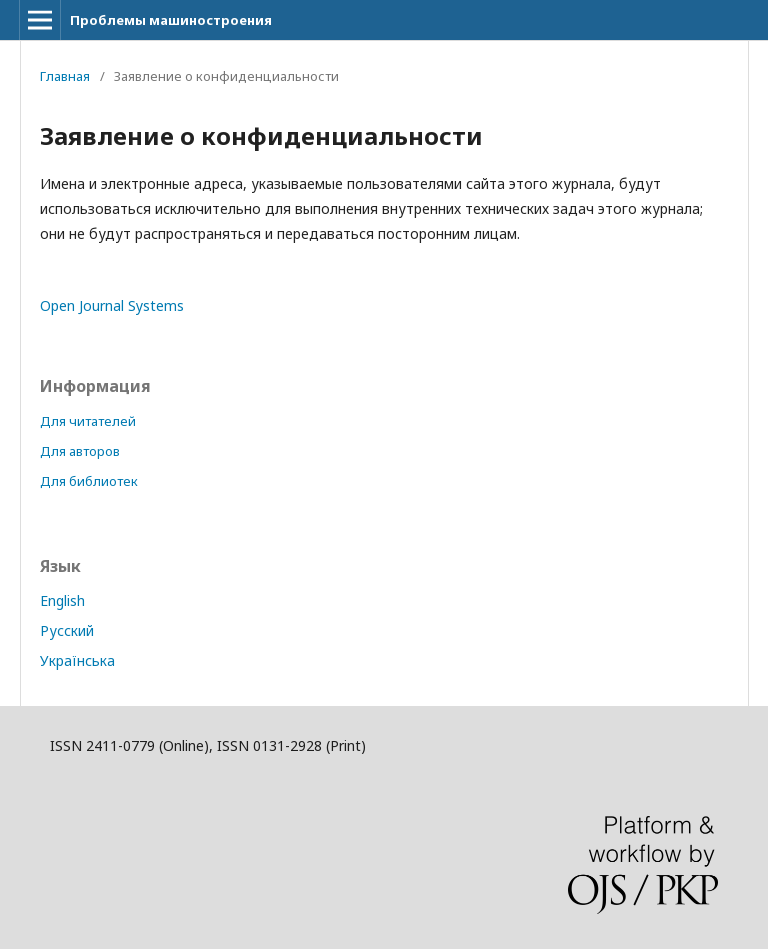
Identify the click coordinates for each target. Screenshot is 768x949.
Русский (67, 630)
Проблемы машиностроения (171, 20)
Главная (65, 76)
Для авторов (80, 451)
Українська (77, 660)
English (62, 600)
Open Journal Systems (112, 305)
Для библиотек (89, 481)
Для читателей (88, 421)
